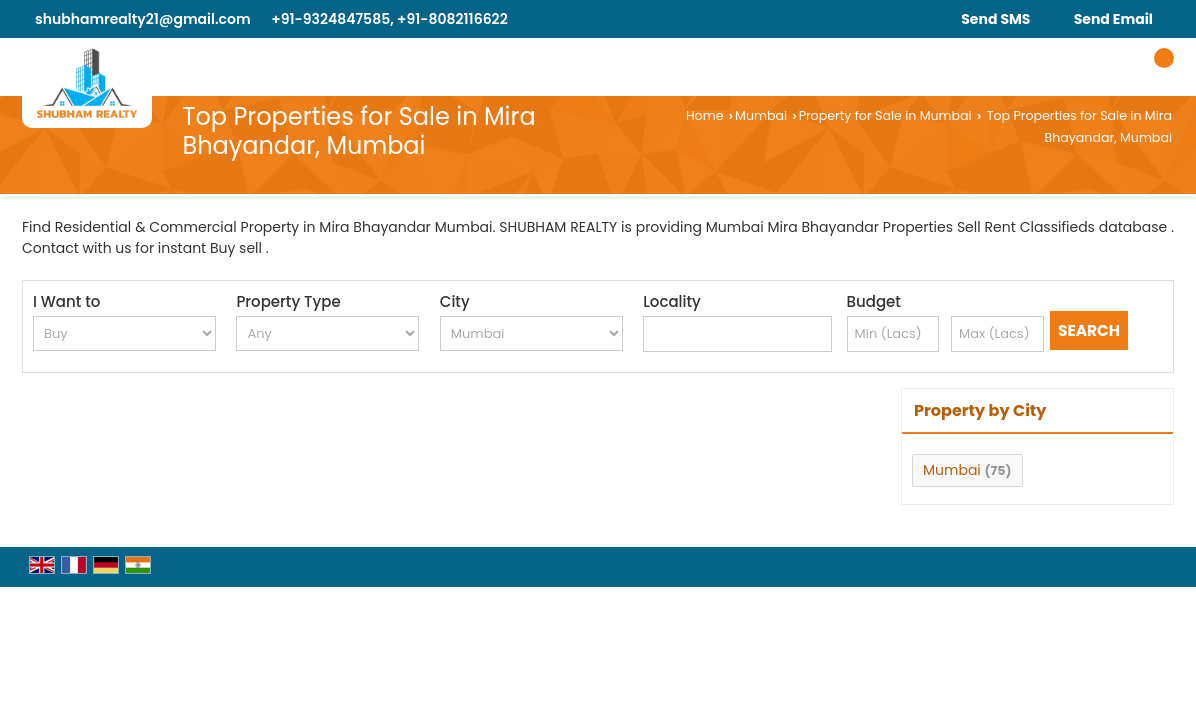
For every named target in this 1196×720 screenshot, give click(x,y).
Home (705, 115)
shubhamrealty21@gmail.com (143, 19)
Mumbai (761, 115)
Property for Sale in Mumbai (885, 115)
